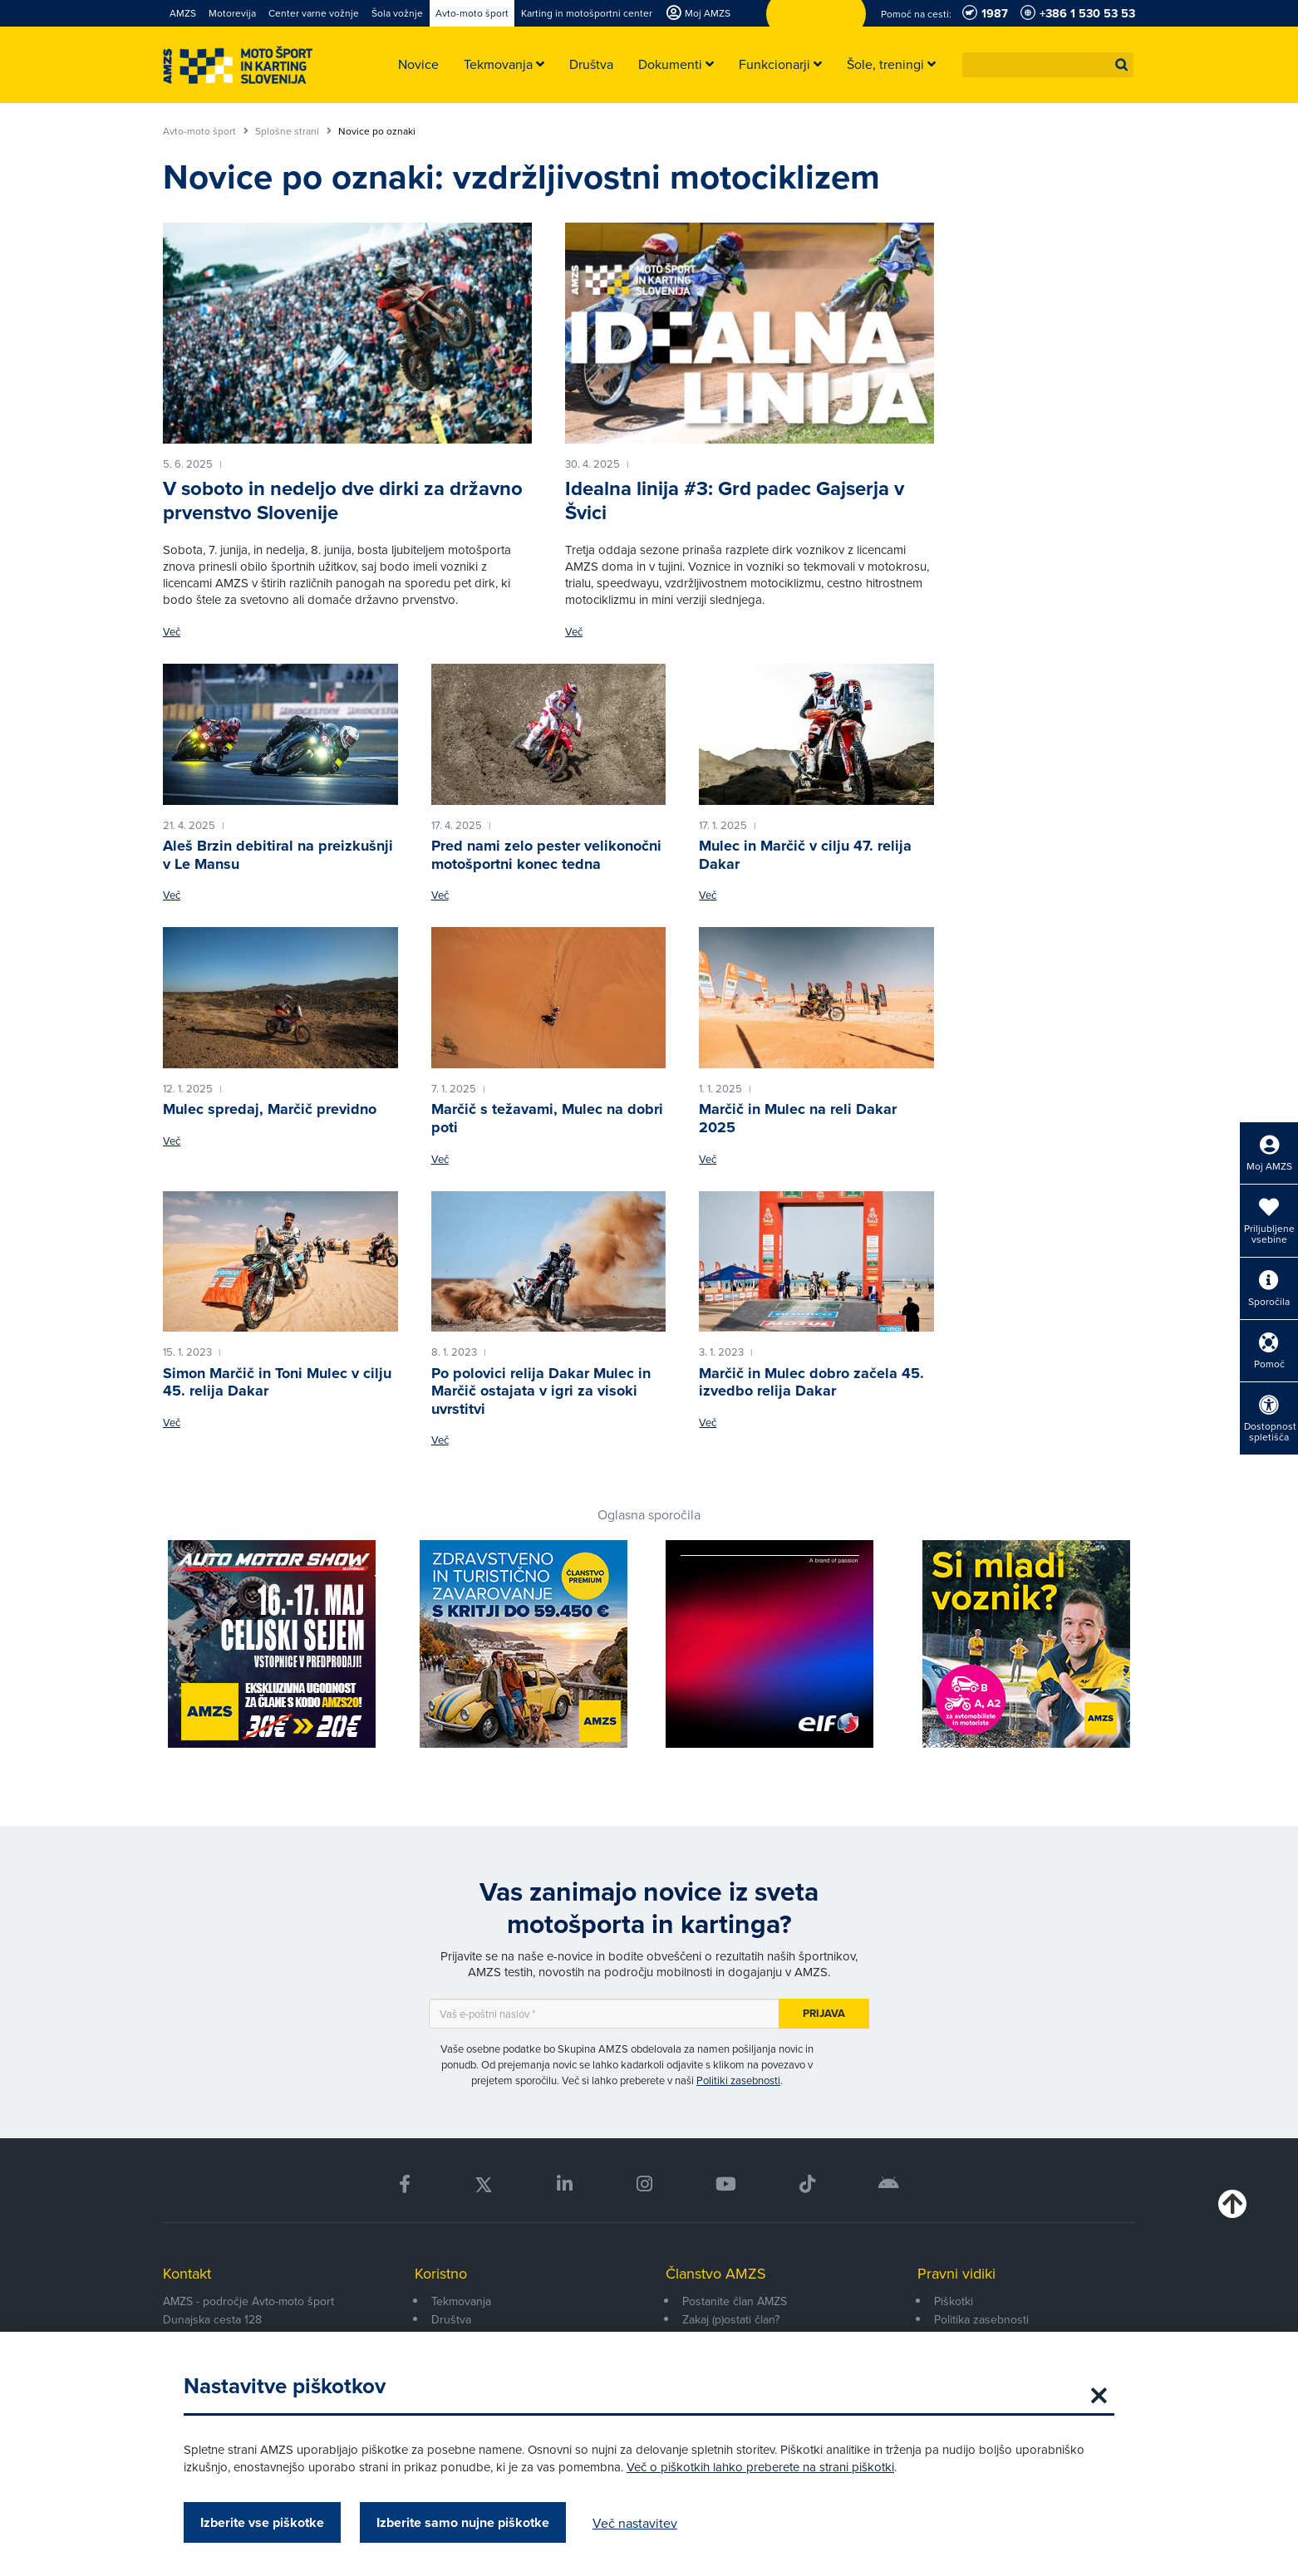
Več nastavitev (634, 2523)
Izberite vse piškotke (262, 2522)
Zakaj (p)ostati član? (730, 2319)
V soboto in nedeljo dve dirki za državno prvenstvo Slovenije (343, 500)
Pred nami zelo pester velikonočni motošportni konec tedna (546, 855)
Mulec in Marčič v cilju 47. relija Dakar (805, 855)
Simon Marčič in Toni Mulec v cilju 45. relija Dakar (277, 1382)
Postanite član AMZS (734, 2301)
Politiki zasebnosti (738, 2080)
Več (171, 631)
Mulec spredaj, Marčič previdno (269, 1109)
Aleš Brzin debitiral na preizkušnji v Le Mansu (278, 855)
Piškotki (953, 2301)
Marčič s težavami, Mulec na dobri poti (547, 1118)
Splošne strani (293, 131)
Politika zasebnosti (981, 2319)
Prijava (824, 2013)
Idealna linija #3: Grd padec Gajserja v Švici (734, 500)
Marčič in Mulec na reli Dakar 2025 (798, 1118)
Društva (451, 2319)
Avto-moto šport (205, 131)
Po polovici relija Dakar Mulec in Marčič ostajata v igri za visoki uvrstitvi (541, 1391)
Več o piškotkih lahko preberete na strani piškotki (760, 2466)
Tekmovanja (461, 2301)
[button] (1121, 64)
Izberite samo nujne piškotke (462, 2522)
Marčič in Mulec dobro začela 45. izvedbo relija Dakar (811, 1382)
